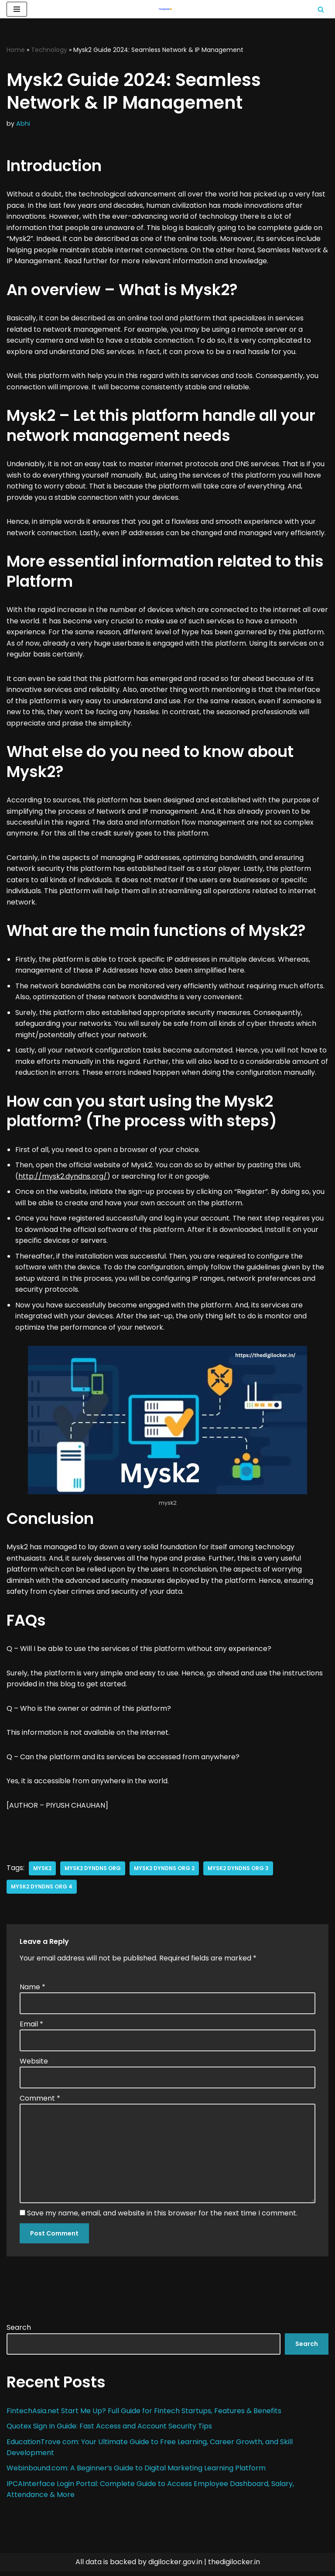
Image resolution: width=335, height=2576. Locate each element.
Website (34, 2065)
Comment (40, 2103)
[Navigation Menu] (17, 9)
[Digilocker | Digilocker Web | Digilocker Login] (167, 9)
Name (32, 1991)
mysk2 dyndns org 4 (41, 1890)
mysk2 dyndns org (93, 1872)
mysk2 (42, 1872)
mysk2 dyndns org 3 (238, 1872)
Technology (49, 49)
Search (19, 2332)
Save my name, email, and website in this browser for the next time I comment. (162, 2218)
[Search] (321, 9)
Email (31, 2028)
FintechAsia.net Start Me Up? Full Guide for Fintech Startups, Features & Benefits (145, 2416)
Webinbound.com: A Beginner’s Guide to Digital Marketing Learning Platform (137, 2473)
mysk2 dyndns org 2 (164, 1872)
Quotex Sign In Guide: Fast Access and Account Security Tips (109, 2431)
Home (16, 49)
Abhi (23, 124)
